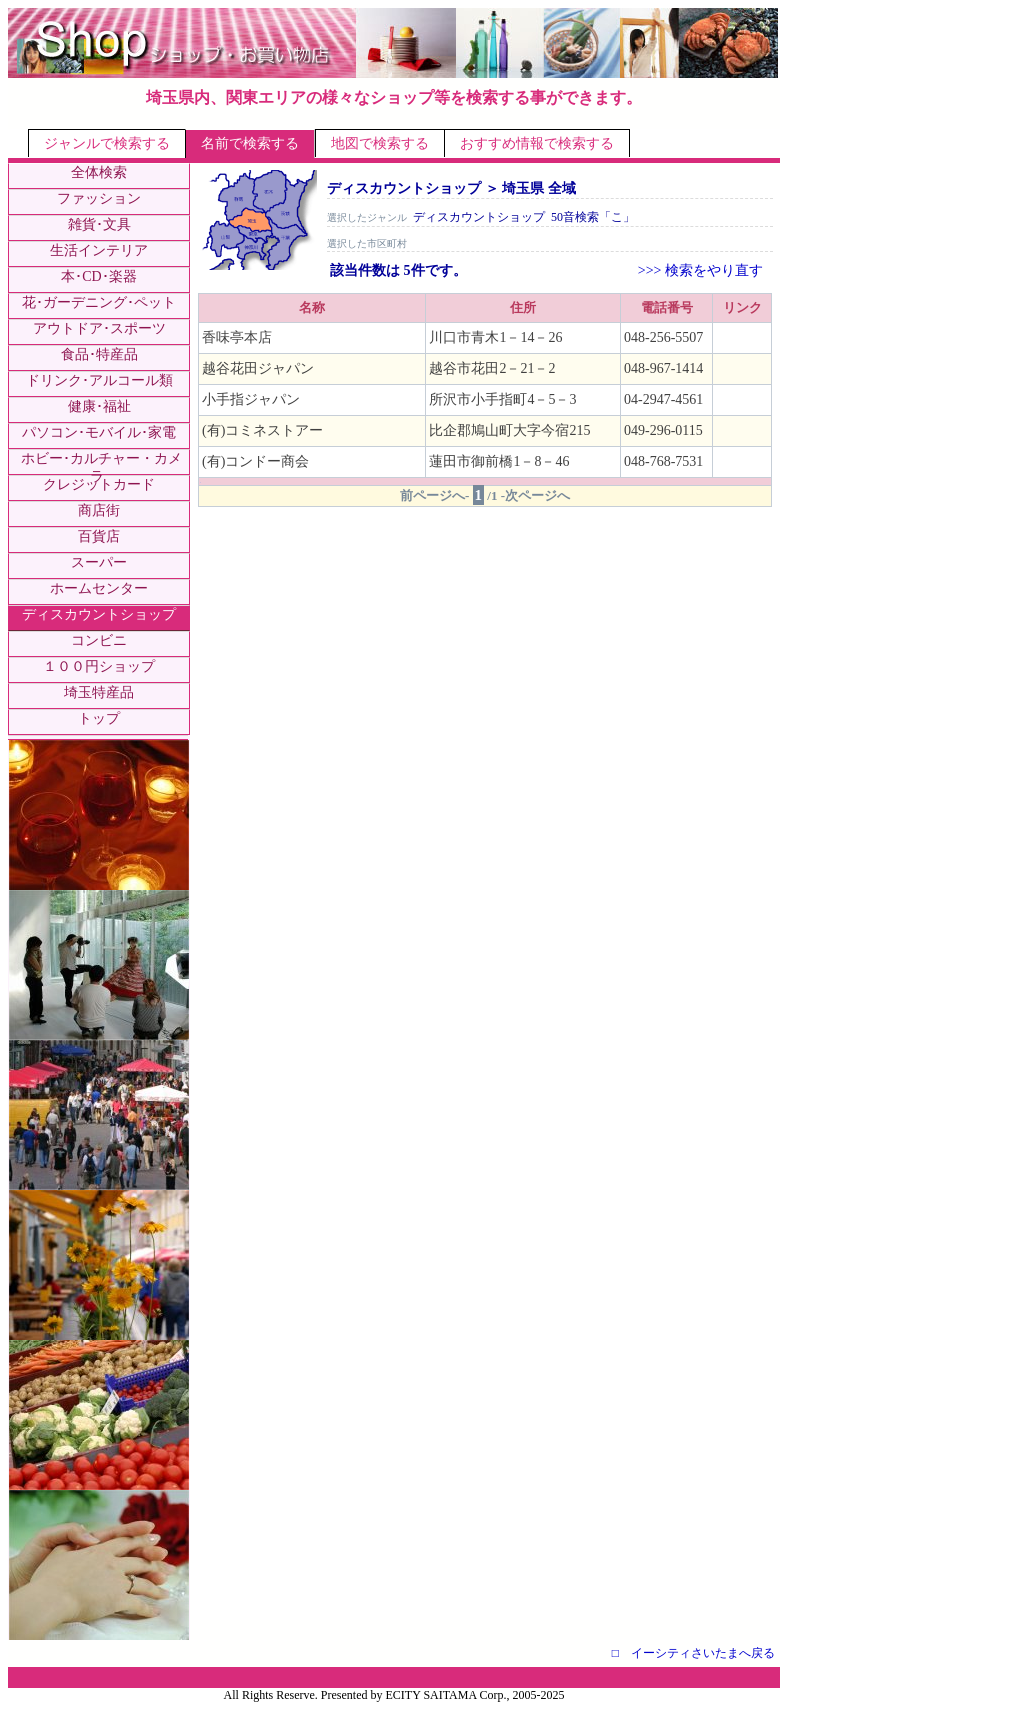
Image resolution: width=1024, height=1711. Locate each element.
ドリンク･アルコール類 (99, 380)
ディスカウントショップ (99, 614)
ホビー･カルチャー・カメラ (101, 467)
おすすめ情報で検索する (537, 143)
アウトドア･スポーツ (99, 328)
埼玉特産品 (99, 692)
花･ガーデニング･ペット (99, 302)
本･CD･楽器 (98, 276)
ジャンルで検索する (107, 143)
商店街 (99, 510)
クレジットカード (99, 484)
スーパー (99, 562)
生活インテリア (99, 250)
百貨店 (99, 536)
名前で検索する (250, 143)
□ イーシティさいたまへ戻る (693, 1653)
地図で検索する (380, 143)
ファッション (99, 198)
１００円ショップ (99, 666)
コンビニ (99, 640)
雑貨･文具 (99, 224)
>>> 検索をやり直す (700, 270)
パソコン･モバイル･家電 (99, 432)
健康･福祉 (99, 406)
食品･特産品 (99, 354)
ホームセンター (99, 588)
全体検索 (99, 172)
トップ (99, 718)
